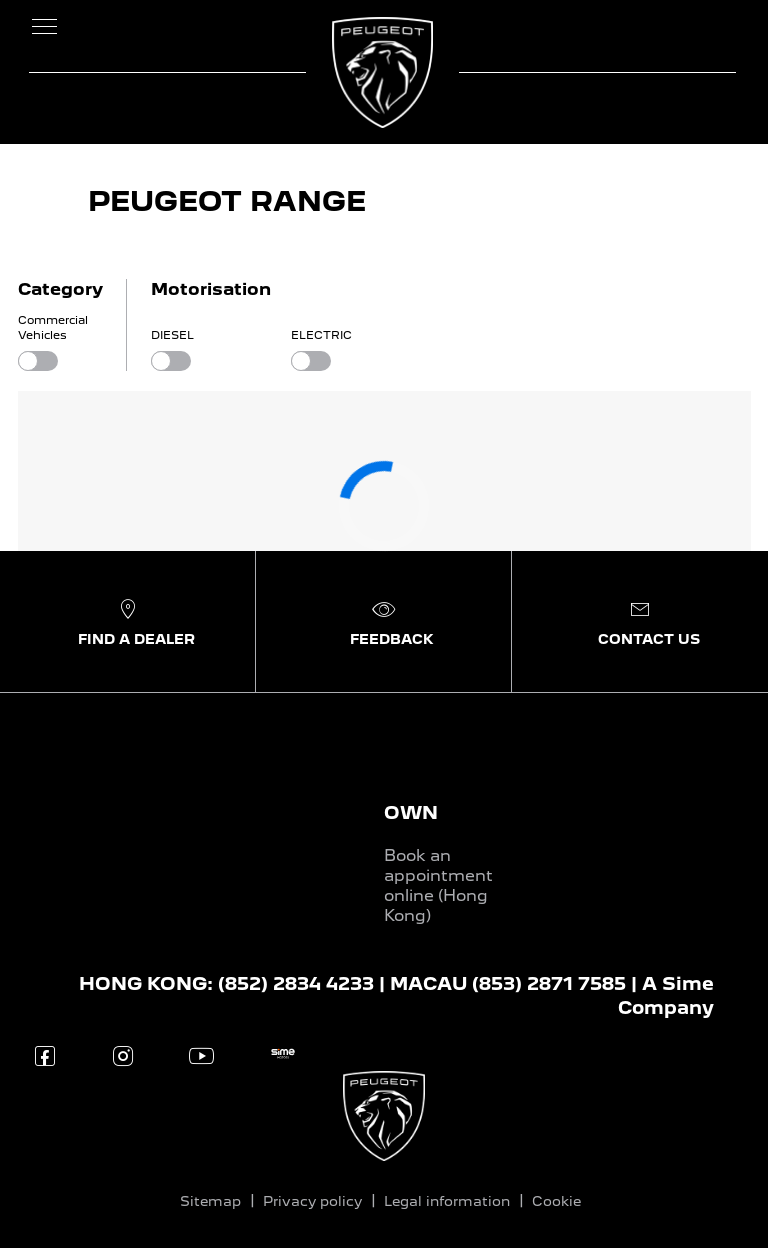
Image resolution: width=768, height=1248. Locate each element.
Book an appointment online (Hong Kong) (438, 885)
